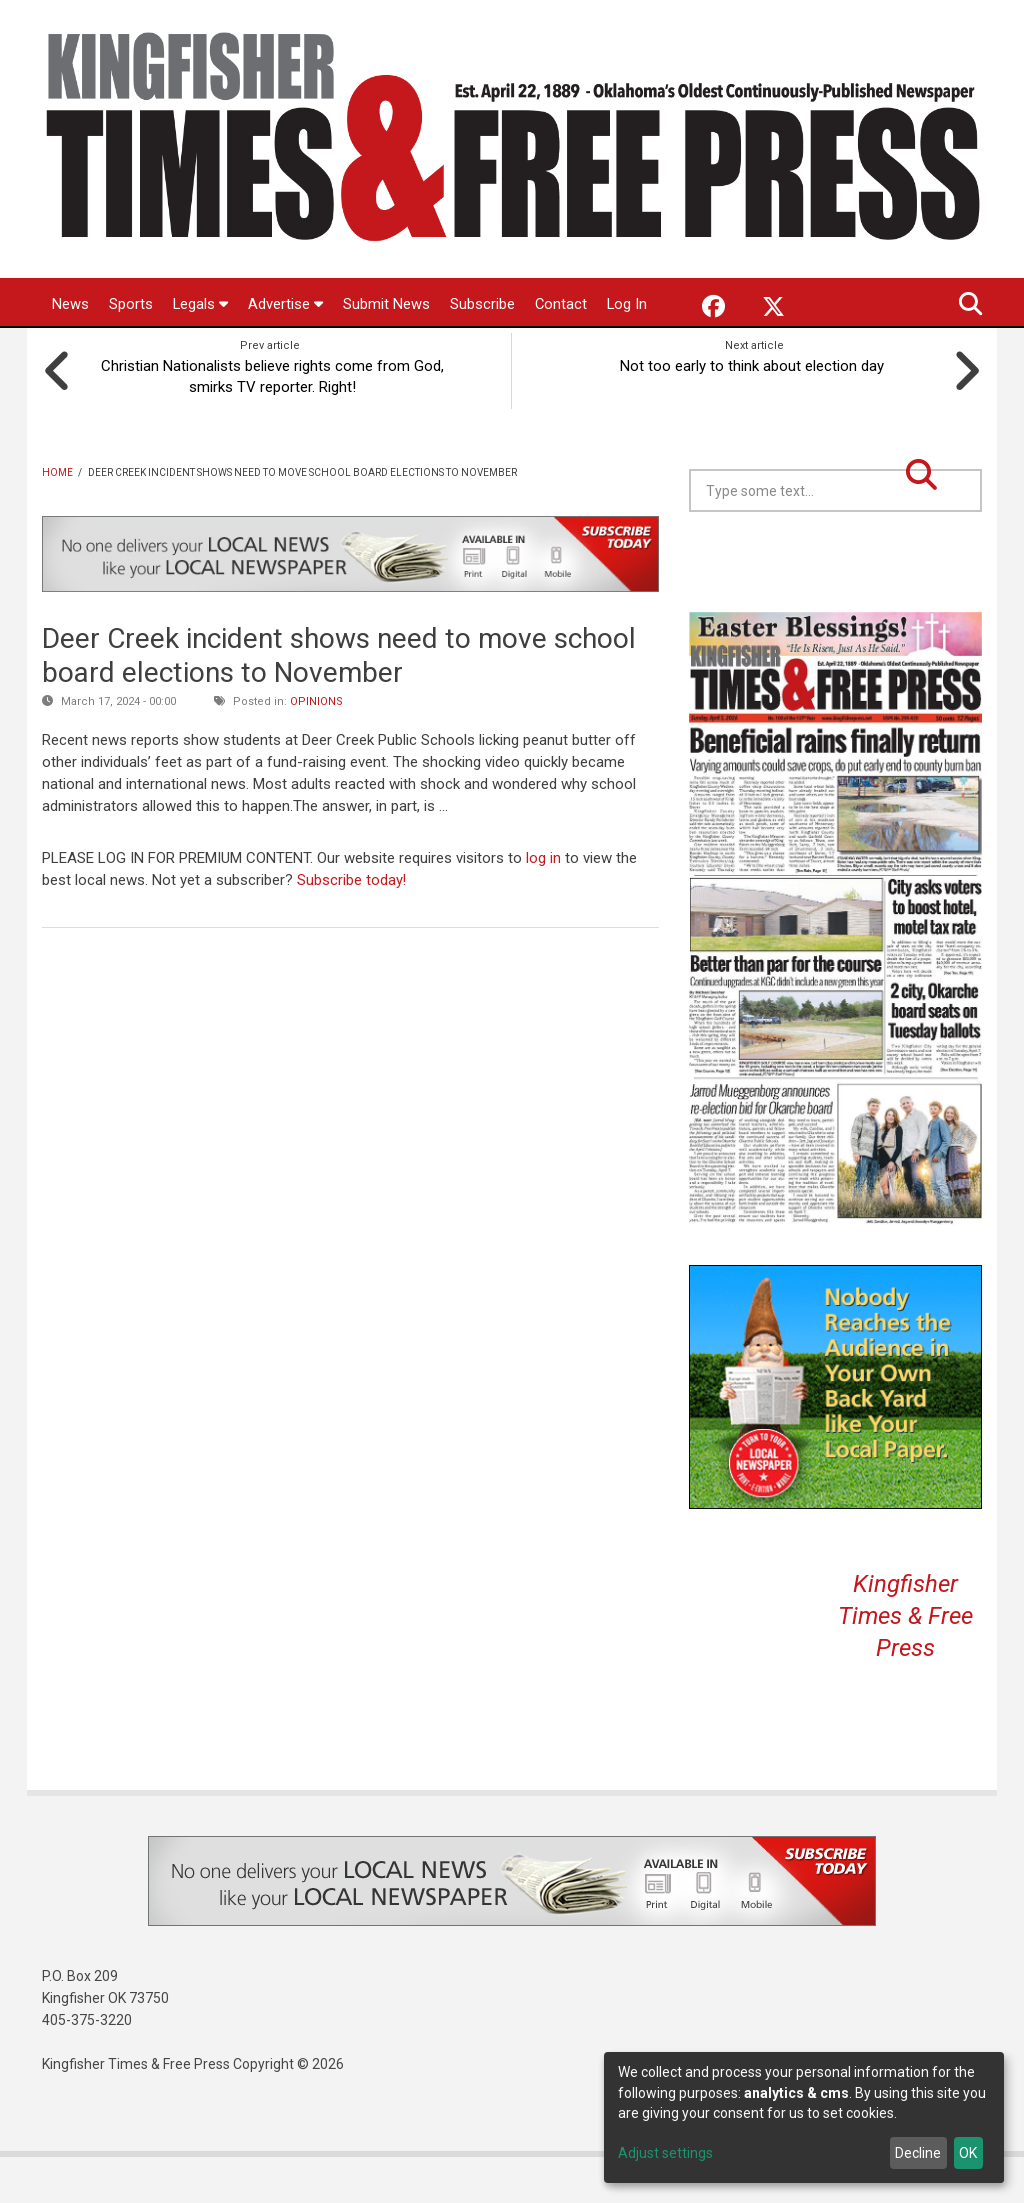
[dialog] (804, 2117)
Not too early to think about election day (755, 412)
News (70, 304)
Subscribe (483, 304)
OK (968, 2153)
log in (543, 905)
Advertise (286, 304)
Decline (918, 2153)
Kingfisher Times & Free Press (905, 1663)
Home (57, 519)
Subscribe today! (352, 926)
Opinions (316, 748)
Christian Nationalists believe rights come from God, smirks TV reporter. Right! (269, 423)
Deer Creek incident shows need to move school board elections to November (339, 702)
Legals (201, 304)
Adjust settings (665, 2153)
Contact (562, 304)
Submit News (387, 304)
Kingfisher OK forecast (979, 609)
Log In (72, 353)
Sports (131, 304)
